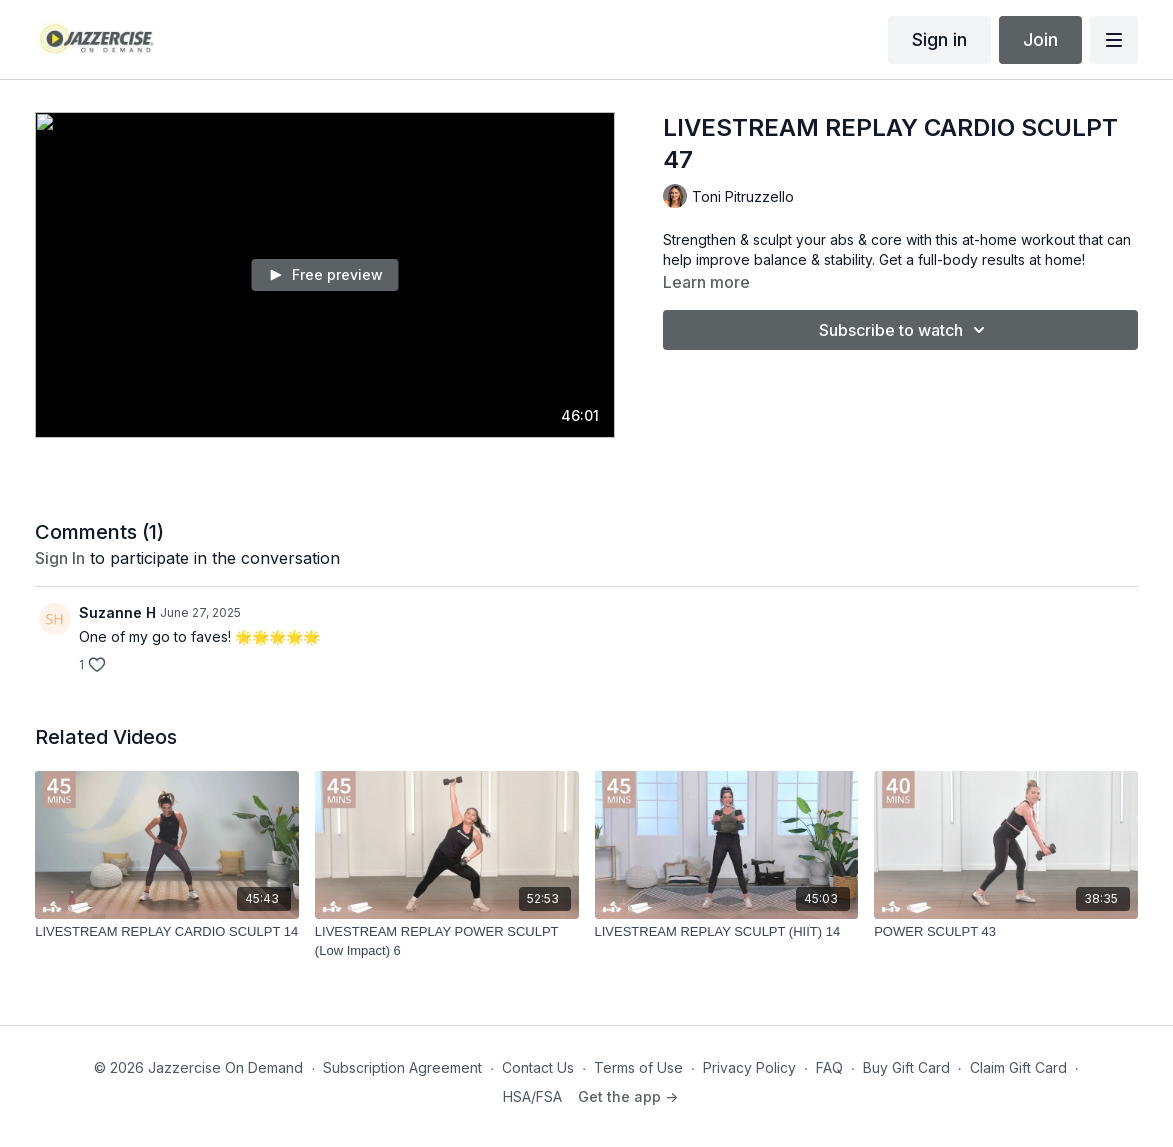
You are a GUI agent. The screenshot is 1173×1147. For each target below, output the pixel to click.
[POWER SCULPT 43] (1006, 932)
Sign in (939, 39)
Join (1040, 39)
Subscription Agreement (402, 1067)
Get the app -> (628, 1096)
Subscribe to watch (905, 330)
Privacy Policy (749, 1067)
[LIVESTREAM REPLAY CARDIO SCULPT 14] (167, 932)
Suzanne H (117, 612)
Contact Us (538, 1067)
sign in (60, 558)
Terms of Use (638, 1067)
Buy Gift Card (906, 1067)
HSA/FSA (532, 1096)
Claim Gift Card (1018, 1067)
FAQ (829, 1067)
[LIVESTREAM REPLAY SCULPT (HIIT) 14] (727, 932)
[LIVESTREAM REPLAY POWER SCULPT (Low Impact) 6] (447, 941)
